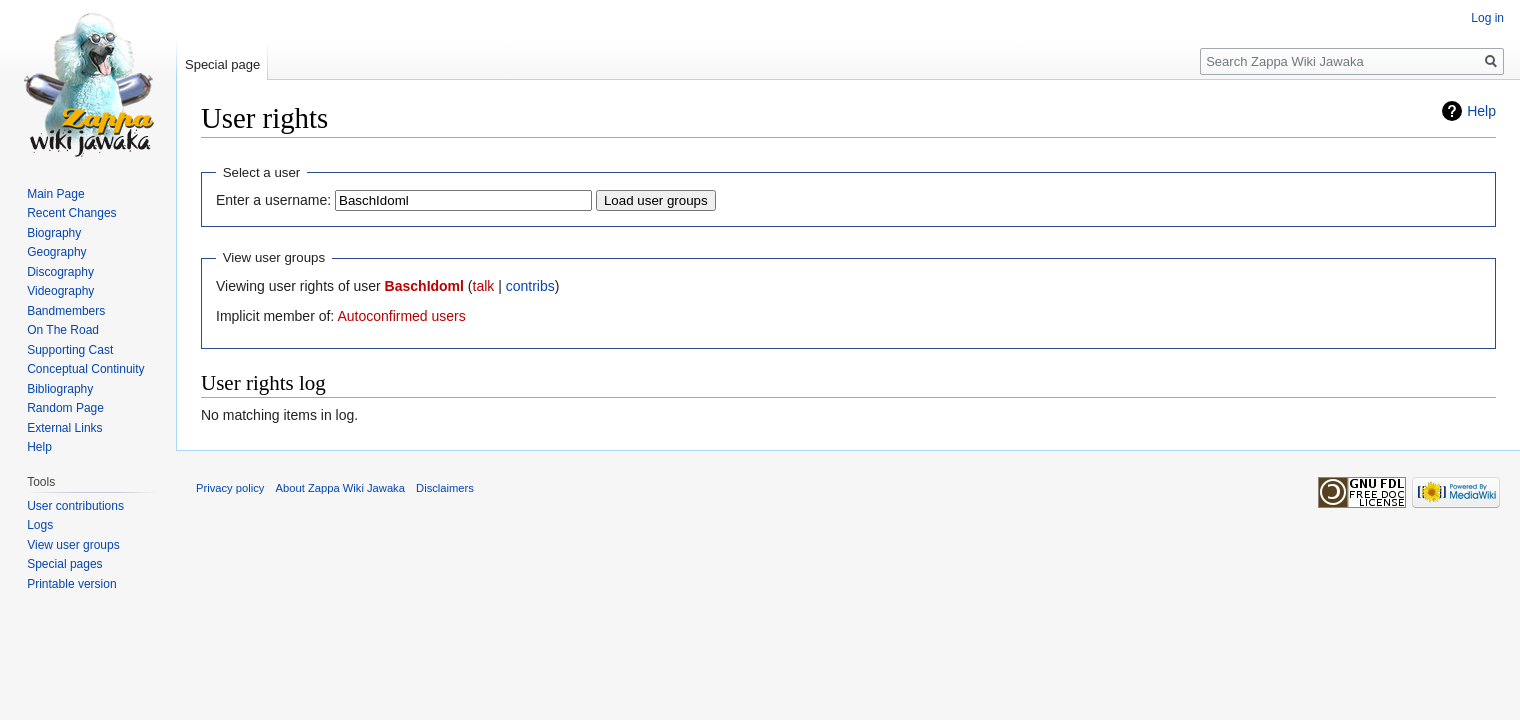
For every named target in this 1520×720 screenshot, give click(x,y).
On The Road (63, 330)
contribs (530, 286)
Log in (1487, 18)
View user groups (73, 545)
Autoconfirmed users (401, 316)
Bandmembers (66, 311)
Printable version (71, 584)
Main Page (55, 194)
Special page (222, 64)
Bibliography (60, 389)
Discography (60, 272)
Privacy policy (230, 488)
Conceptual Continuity (85, 369)
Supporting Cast (70, 350)
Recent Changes (71, 213)
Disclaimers (445, 488)
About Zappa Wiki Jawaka (340, 488)
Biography (54, 233)
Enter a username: (273, 200)
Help (1481, 111)
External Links (64, 428)
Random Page (65, 408)
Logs (40, 525)
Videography (60, 291)
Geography (56, 252)
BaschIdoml (424, 286)
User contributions (75, 506)
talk (484, 286)
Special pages (64, 564)
